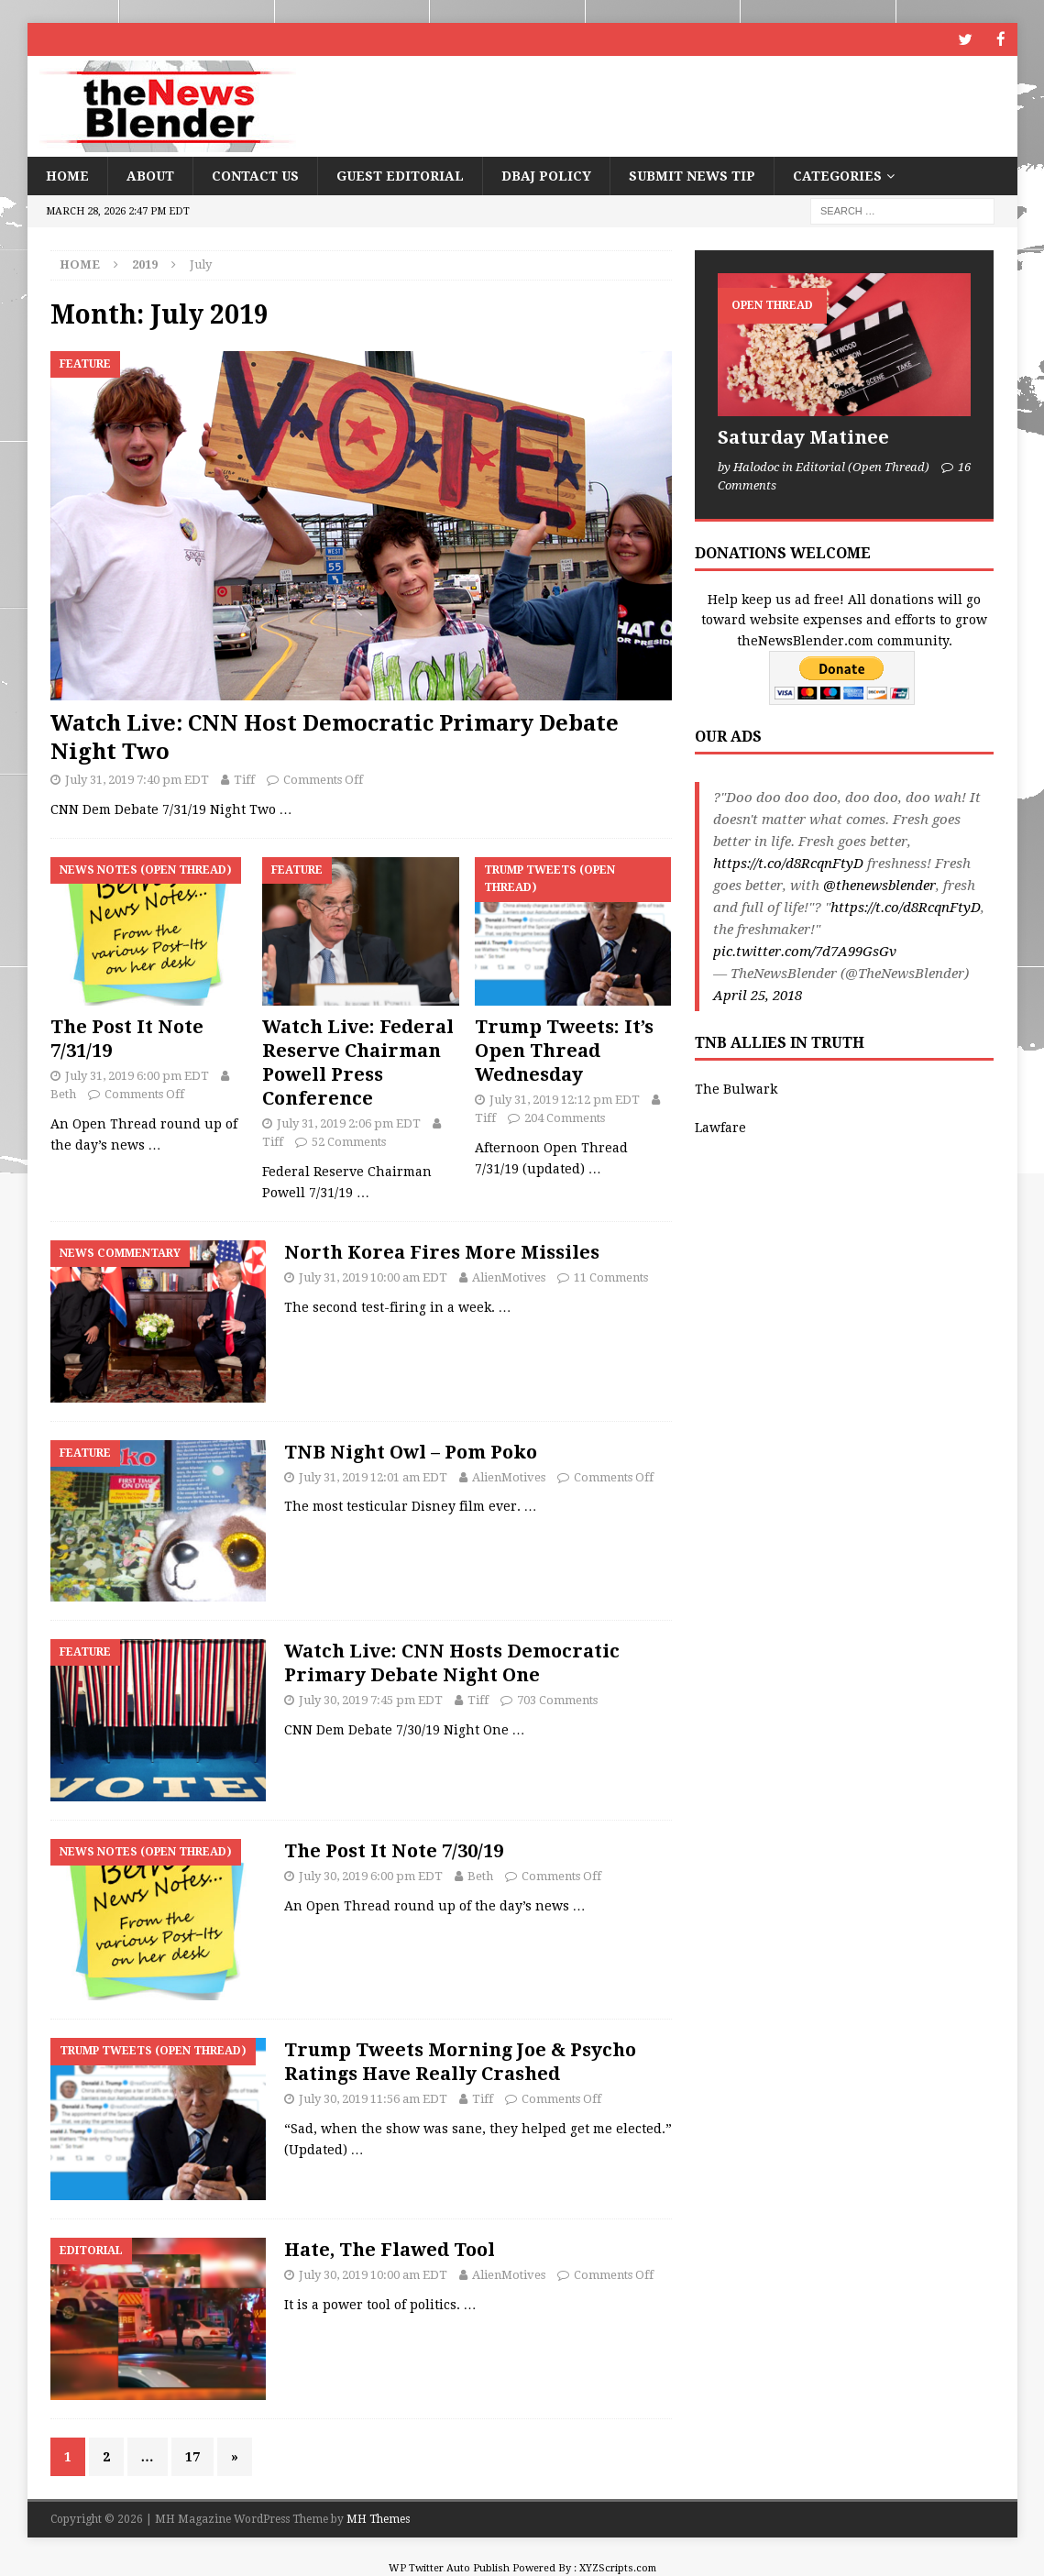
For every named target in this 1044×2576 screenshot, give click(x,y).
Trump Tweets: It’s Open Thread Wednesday (564, 1049)
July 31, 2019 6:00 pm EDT (137, 1074)
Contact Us (255, 175)
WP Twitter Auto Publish (449, 2567)
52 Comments (349, 1141)
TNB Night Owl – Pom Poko (410, 1450)
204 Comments (564, 1117)
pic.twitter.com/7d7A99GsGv (804, 950)
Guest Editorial (400, 175)
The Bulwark (736, 1088)
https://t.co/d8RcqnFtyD (788, 862)
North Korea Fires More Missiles (441, 1251)
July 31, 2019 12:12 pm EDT (564, 1098)
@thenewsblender (879, 884)
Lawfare (720, 1126)
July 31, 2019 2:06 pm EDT (349, 1121)
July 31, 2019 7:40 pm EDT (137, 779)
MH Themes (378, 2518)
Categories (837, 175)
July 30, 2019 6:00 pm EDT (371, 1875)
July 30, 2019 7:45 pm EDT (371, 1699)
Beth (63, 1093)
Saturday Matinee (803, 436)
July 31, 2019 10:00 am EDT (373, 1276)
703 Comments (557, 1699)
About (150, 175)
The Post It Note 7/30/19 (393, 1850)
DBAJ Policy (546, 175)
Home (67, 175)
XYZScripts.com (617, 2567)
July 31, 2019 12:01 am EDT (373, 1475)
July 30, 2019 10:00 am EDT (373, 2274)
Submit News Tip (692, 175)
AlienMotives (508, 1276)
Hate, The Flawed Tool (389, 2249)
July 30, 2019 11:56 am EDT (373, 2098)
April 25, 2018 (757, 994)
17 (192, 2456)
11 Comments (611, 1276)
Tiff (244, 779)
